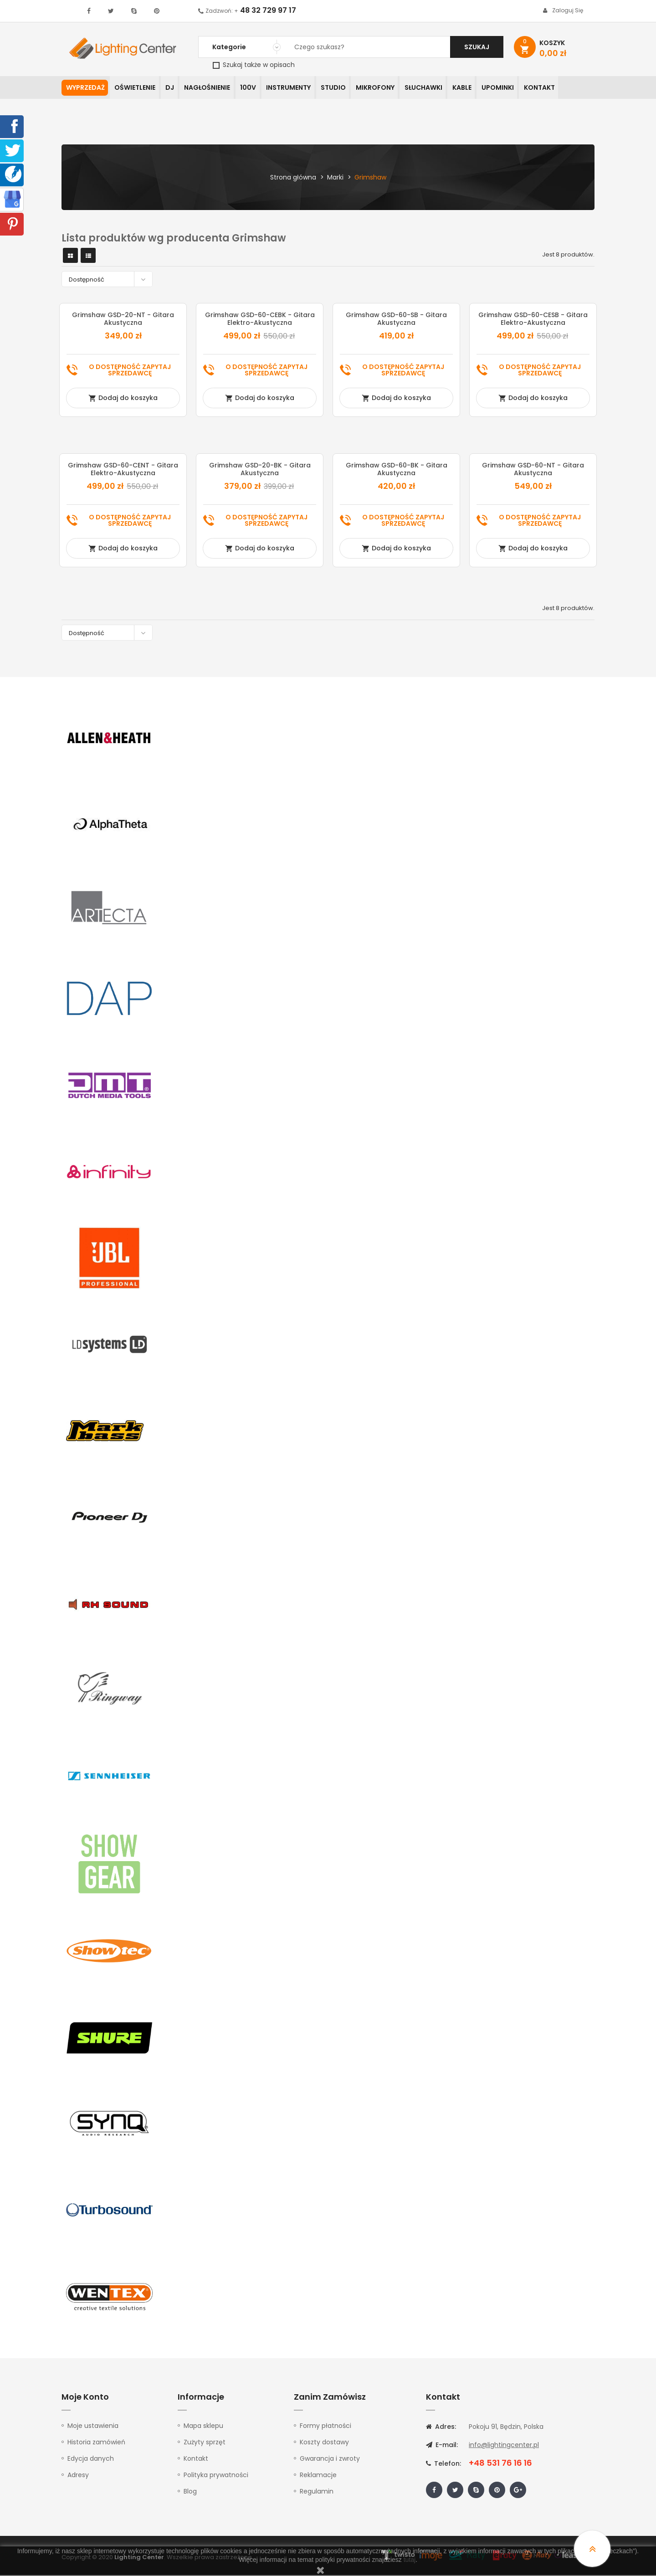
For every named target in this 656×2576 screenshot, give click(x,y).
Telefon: (443, 2464)
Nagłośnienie (213, 88)
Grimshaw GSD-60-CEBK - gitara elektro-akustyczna (260, 319)
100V (255, 88)
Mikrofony (388, 88)
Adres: (441, 2427)
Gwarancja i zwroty (330, 2459)
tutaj (409, 2559)
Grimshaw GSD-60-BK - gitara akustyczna (396, 470)
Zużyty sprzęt (205, 2443)
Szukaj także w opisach (254, 64)
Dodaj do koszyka (123, 398)
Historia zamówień (96, 2443)
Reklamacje (318, 2475)
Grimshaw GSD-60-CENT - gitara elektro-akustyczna (123, 470)
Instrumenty (297, 88)
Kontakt (559, 88)
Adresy (78, 2475)
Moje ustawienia (92, 2426)
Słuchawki (438, 88)
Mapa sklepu (203, 2426)
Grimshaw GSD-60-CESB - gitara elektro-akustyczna (533, 319)
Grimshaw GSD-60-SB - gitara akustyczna (396, 319)
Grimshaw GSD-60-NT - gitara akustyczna (533, 470)
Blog (190, 2492)
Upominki (516, 88)
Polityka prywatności (216, 2475)
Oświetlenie (136, 88)
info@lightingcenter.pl (504, 2445)
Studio (344, 88)
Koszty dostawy (324, 2443)
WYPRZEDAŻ (85, 88)
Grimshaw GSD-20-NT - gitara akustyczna (123, 319)
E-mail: (442, 2445)
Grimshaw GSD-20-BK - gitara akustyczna (260, 470)
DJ (173, 88)
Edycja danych (90, 2459)
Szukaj (476, 46)
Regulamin (316, 2492)
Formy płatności (325, 2426)
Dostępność (109, 279)
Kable (478, 88)
